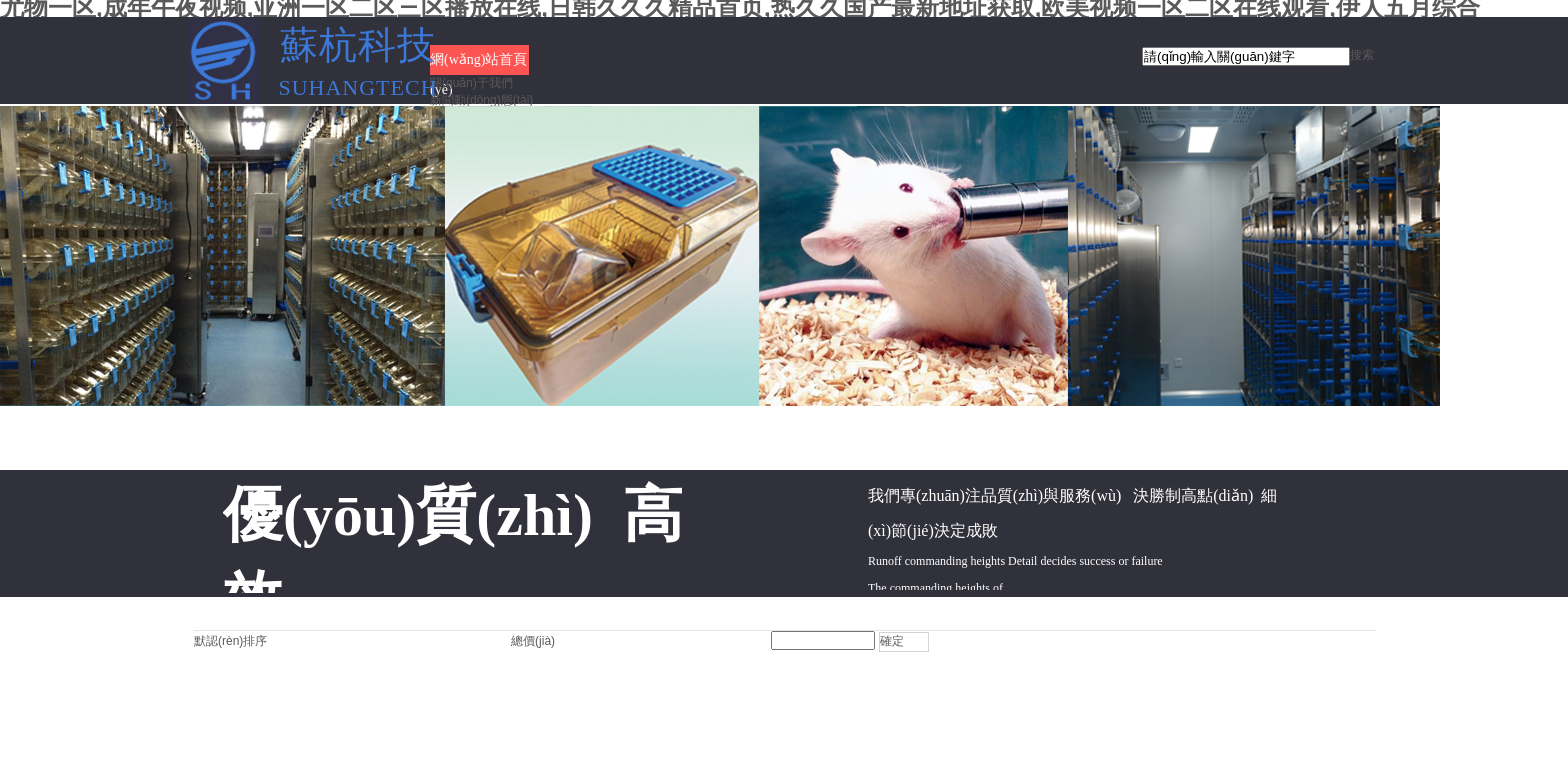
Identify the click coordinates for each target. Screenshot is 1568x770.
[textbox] (1246, 56)
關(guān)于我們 (471, 83)
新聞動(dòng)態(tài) (481, 100)
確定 (892, 641)
